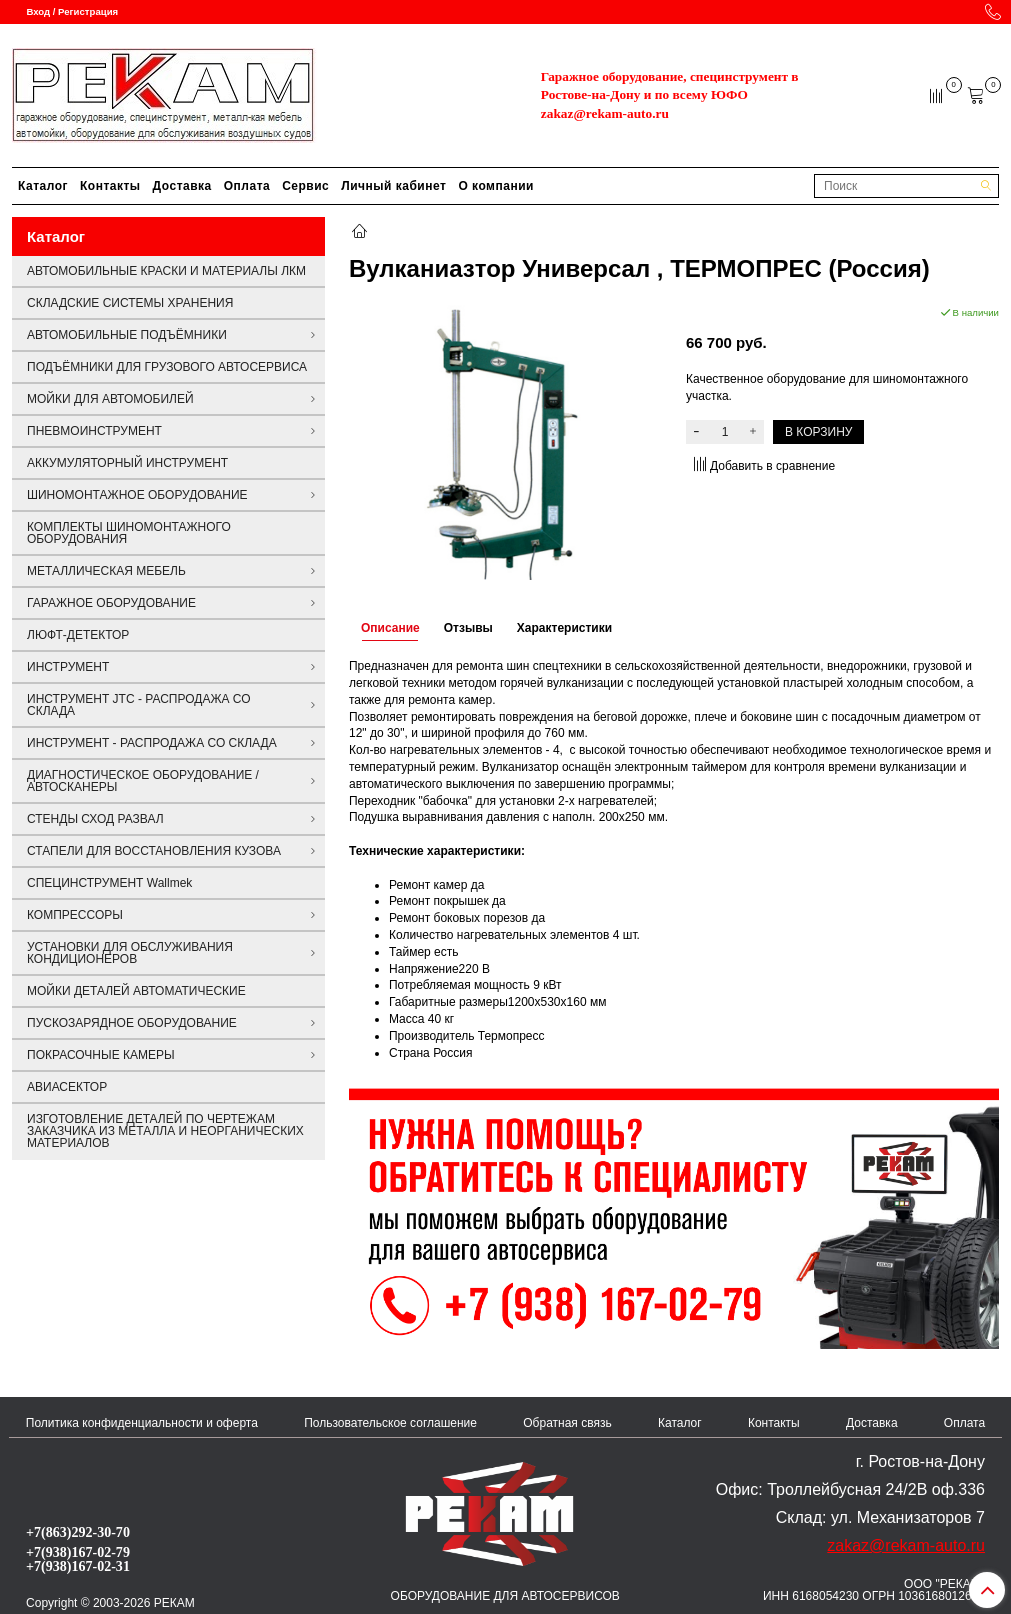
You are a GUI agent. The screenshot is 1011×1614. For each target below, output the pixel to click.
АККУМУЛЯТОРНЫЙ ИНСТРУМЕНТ (127, 463)
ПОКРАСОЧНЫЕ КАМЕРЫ (101, 1055)
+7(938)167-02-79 (78, 1552)
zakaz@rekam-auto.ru (605, 113)
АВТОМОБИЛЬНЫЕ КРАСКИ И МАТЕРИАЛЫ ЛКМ (166, 271)
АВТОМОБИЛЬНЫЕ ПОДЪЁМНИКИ (127, 335)
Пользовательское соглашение (390, 1423)
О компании (496, 186)
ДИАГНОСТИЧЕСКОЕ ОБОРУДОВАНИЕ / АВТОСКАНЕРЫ (143, 781)
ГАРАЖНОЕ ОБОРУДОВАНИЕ (111, 603)
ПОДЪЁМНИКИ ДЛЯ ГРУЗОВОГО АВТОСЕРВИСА (167, 367)
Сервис (305, 186)
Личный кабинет (393, 186)
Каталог (43, 186)
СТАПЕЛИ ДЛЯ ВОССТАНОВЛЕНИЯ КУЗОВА (154, 851)
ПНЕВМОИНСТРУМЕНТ (94, 431)
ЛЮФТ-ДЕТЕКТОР (78, 635)
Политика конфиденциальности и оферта (142, 1423)
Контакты (110, 186)
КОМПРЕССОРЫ (75, 915)
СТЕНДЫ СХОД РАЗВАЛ (95, 819)
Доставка (182, 186)
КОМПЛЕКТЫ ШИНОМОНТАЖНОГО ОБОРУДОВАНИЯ (129, 533)
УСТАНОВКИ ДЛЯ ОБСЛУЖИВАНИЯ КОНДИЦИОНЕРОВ (130, 953)
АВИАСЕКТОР (67, 1087)
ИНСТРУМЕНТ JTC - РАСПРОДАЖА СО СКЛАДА (139, 705)
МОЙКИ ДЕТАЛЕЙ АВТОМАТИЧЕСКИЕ (136, 991)
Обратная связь (567, 1423)
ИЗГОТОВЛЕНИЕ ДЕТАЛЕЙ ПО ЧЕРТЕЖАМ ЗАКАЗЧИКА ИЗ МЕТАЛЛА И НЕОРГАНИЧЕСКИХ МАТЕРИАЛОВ (165, 1131)
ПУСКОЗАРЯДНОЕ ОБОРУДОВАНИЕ (132, 1023)
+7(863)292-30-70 (78, 1532)
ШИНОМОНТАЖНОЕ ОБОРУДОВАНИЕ (137, 495)
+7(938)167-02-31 (78, 1566)
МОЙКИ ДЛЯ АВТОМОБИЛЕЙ (110, 399)
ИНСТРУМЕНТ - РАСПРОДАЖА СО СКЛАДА (152, 743)
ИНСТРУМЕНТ (68, 667)
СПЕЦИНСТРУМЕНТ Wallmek (109, 883)
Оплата (247, 186)
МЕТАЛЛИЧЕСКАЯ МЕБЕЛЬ (106, 571)
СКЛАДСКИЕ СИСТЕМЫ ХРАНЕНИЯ (130, 303)
